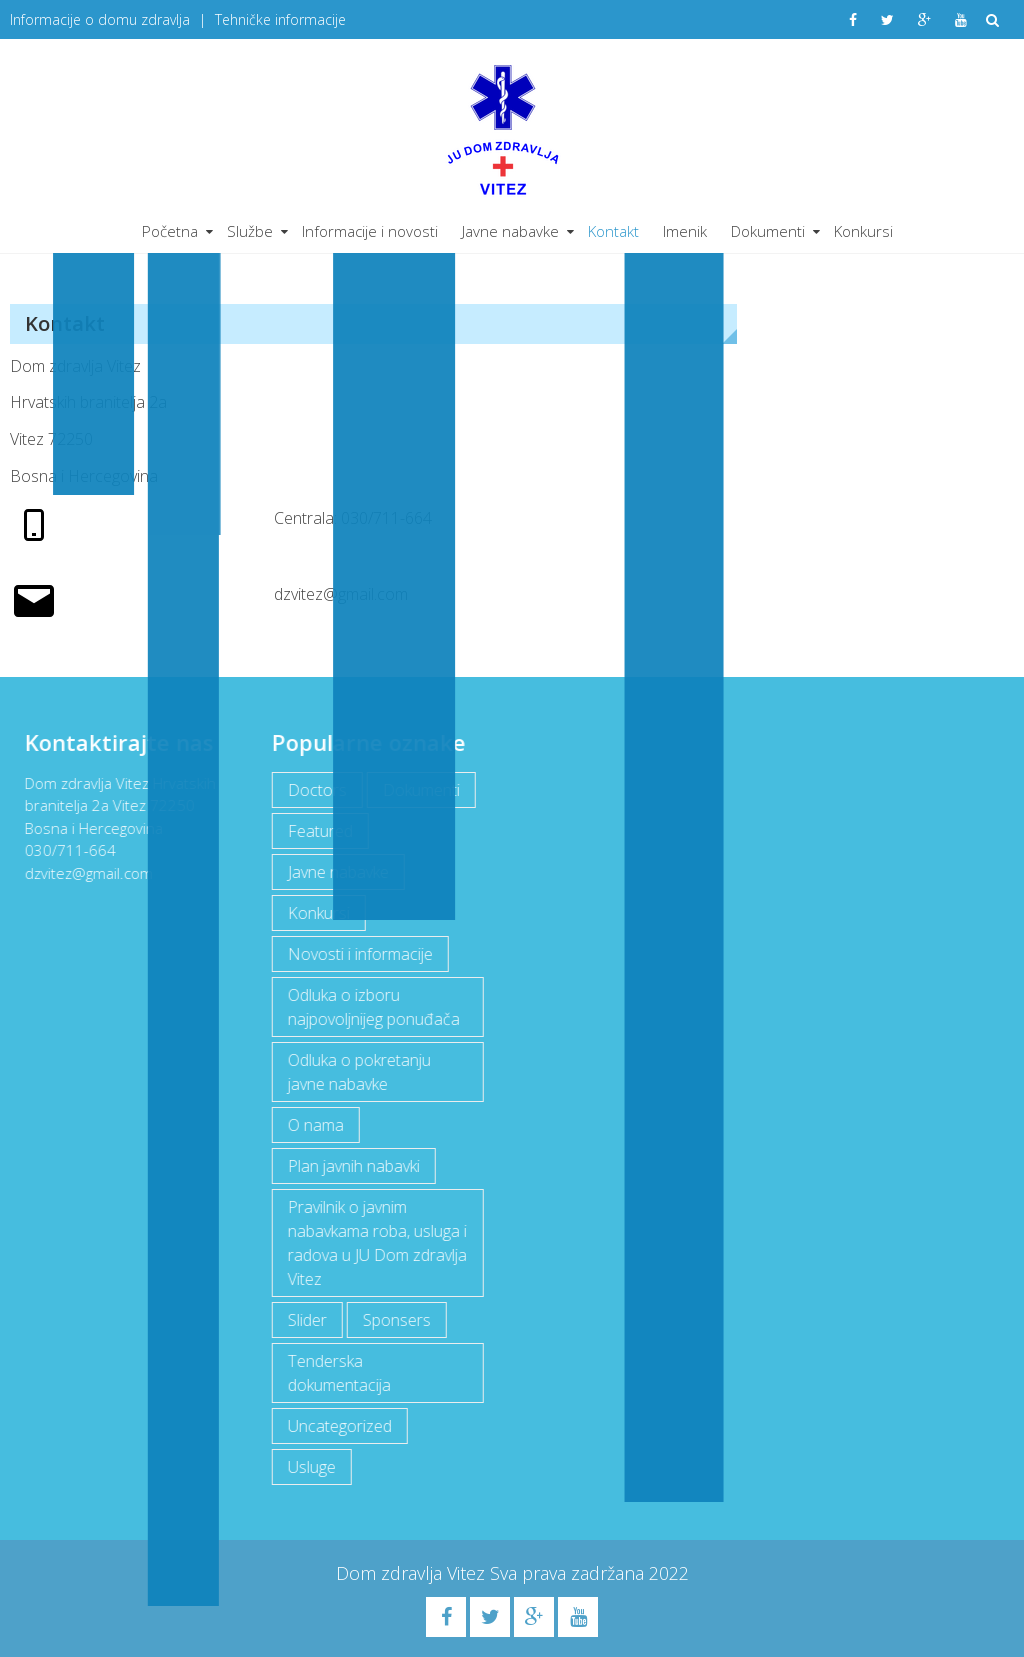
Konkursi (863, 231)
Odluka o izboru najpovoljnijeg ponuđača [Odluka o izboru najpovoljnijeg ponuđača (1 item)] (372, 1007)
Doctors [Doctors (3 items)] (315, 790)
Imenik (685, 231)
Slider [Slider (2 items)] (305, 1320)
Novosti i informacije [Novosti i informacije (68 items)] (358, 954)
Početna (170, 231)
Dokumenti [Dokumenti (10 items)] (419, 790)
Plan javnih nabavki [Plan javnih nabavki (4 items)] (352, 1166)
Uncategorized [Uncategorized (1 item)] (338, 1426)
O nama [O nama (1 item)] (314, 1125)
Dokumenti (768, 231)
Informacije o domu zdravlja (100, 19)
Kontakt (613, 231)
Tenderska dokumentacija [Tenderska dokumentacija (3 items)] (337, 1373)
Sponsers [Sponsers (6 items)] (395, 1320)
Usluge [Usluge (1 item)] (310, 1467)
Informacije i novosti (370, 231)
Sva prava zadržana (569, 1573)
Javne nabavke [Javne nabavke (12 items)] (336, 872)
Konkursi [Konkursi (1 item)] (317, 913)
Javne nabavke (510, 231)
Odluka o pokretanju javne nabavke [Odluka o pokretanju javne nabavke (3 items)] (357, 1072)
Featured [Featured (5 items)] (318, 831)
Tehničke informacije (280, 19)
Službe (250, 231)
